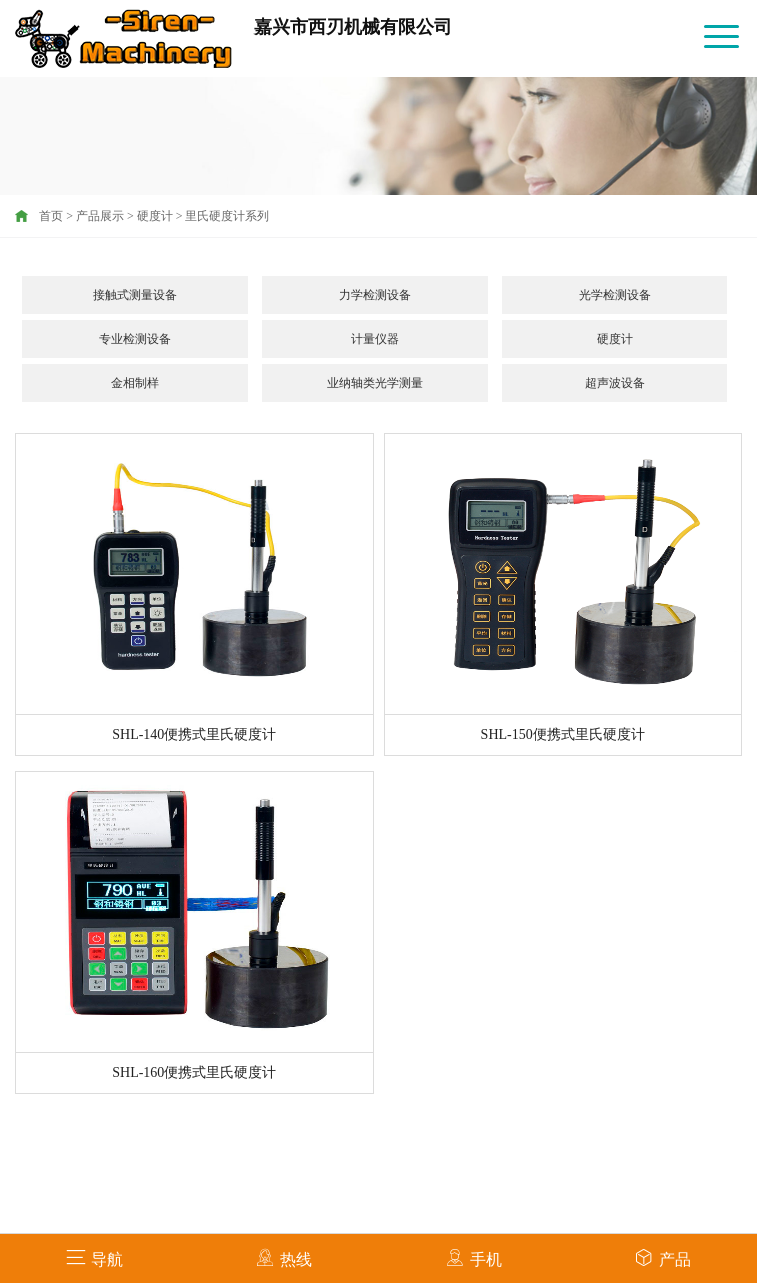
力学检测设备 (375, 295)
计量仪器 (375, 339)
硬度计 (155, 216)
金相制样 (135, 383)
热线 (283, 1257)
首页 (51, 216)
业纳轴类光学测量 (375, 383)
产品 (662, 1257)
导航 (94, 1257)
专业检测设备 (135, 339)
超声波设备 (615, 383)
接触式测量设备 (135, 295)
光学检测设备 (615, 295)
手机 (473, 1257)
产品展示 (100, 216)
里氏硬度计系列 (227, 216)
